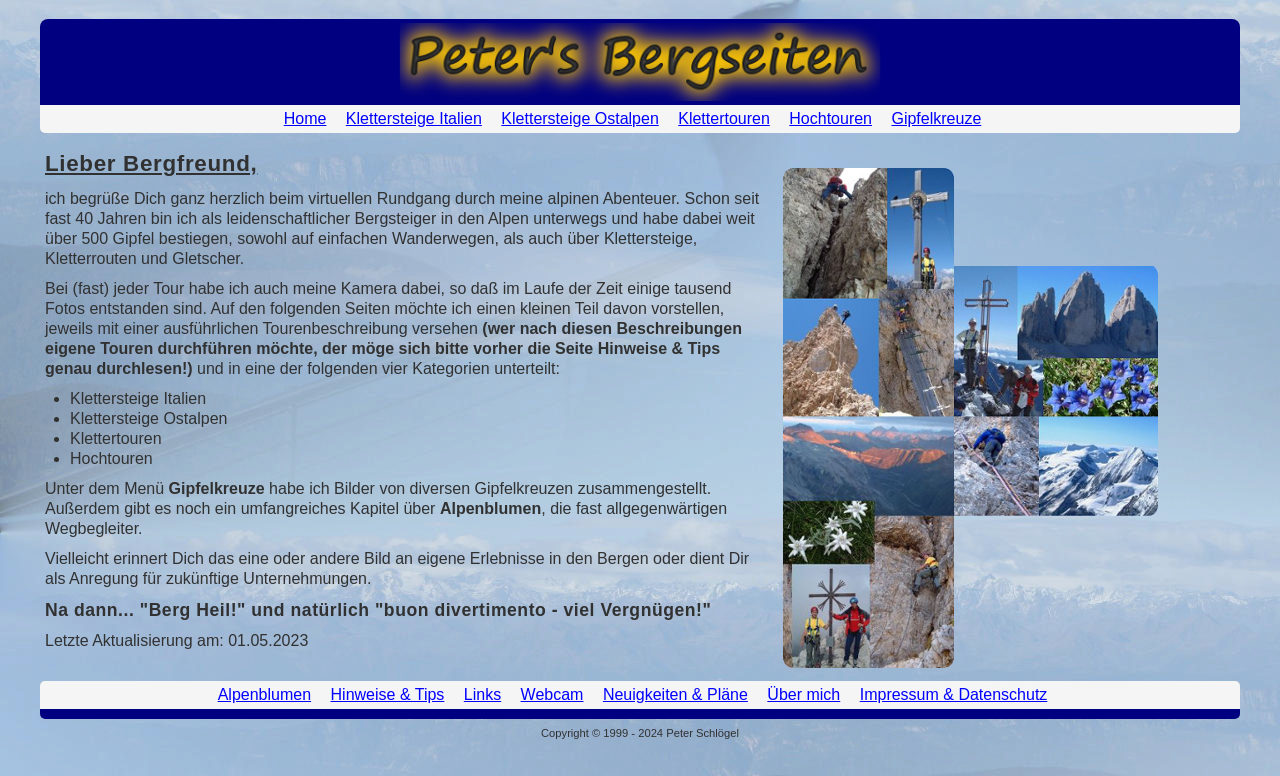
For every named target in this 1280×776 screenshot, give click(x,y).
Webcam (552, 694)
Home (305, 118)
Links (482, 694)
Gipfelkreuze (936, 118)
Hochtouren (830, 118)
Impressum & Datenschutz (954, 694)
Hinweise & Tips (388, 694)
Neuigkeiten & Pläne (675, 694)
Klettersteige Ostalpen (579, 118)
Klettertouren (724, 118)
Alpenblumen (264, 694)
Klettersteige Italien (414, 118)
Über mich (803, 694)
